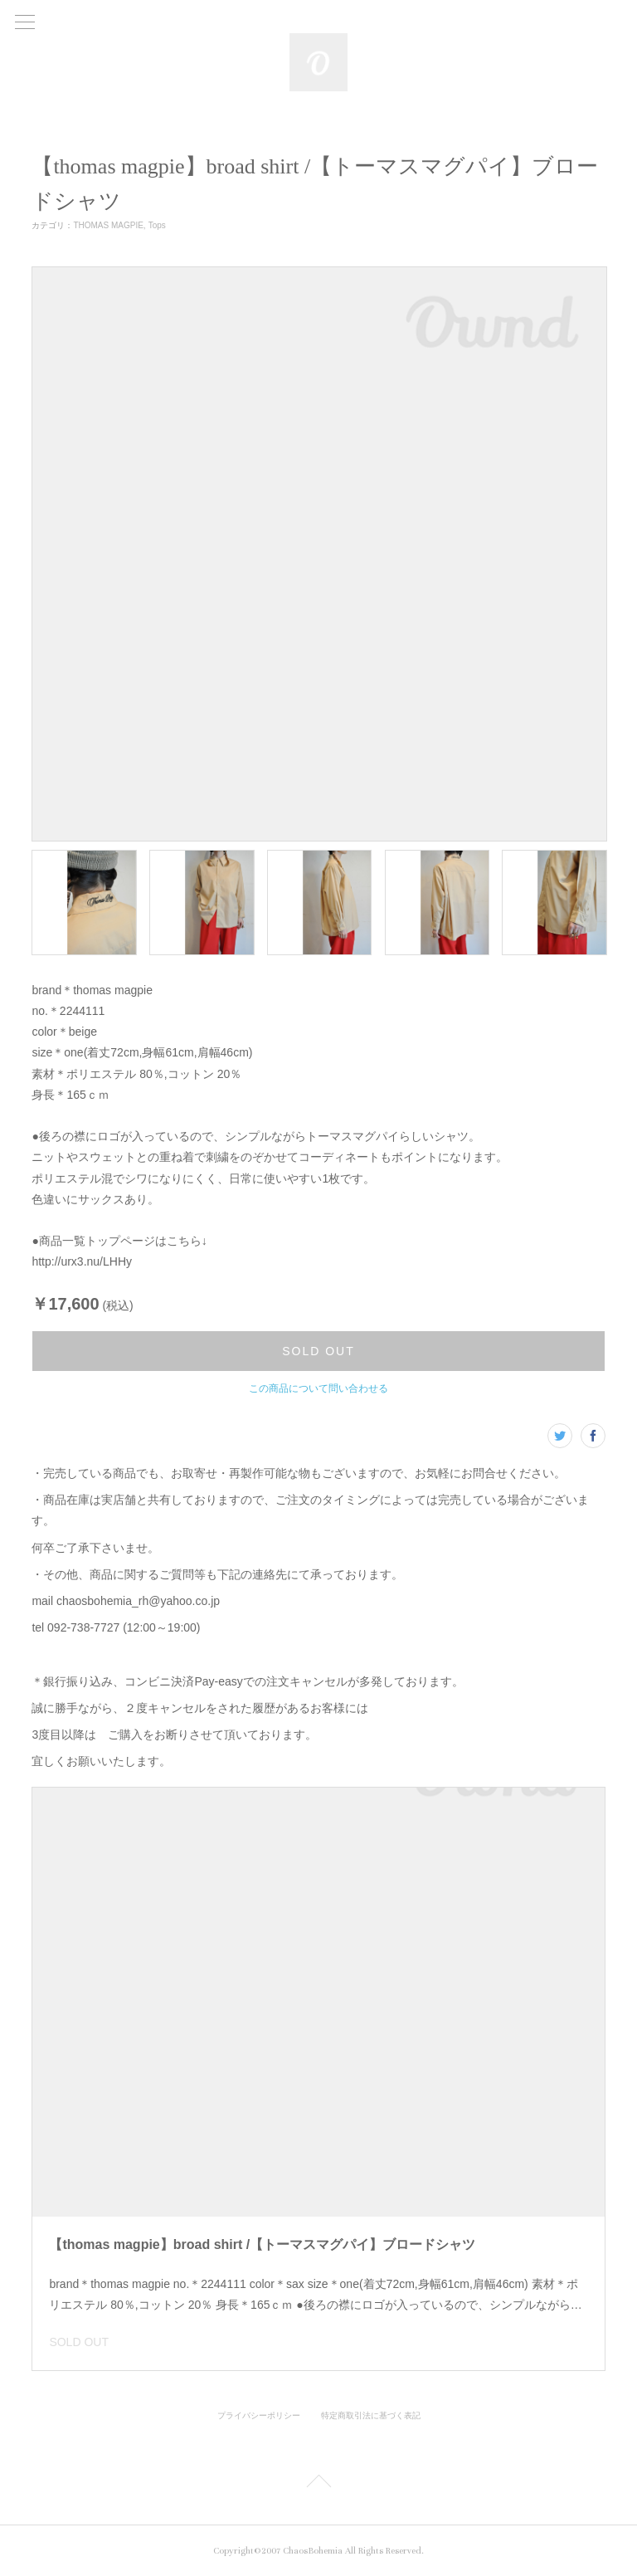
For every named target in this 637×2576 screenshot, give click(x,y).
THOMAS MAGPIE (108, 225)
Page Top (318, 2484)
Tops (157, 225)
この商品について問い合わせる (318, 1388)
